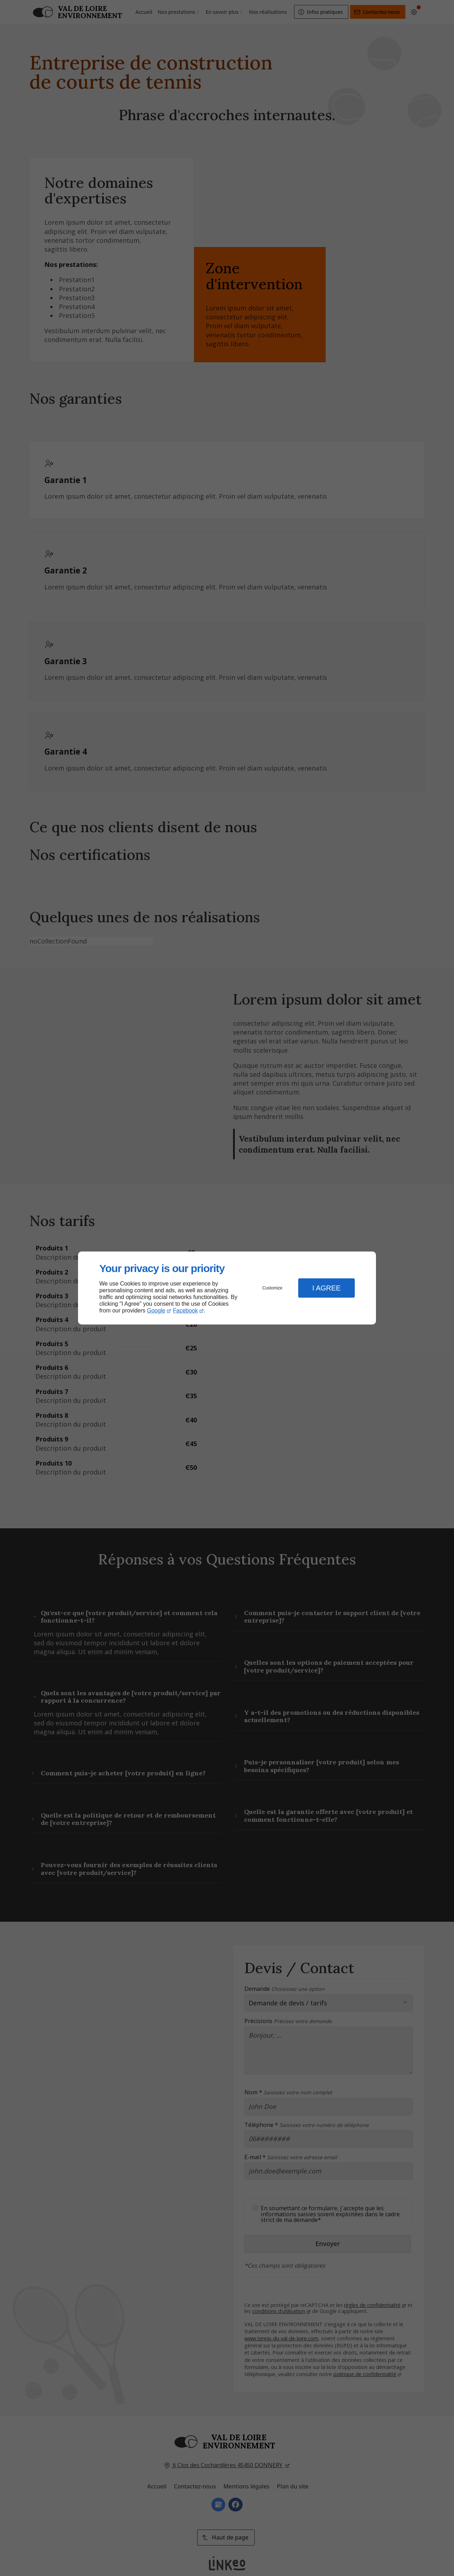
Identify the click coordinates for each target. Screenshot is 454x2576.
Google (156, 1310)
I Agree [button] (326, 1288)
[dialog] (227, 1288)
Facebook (185, 1310)
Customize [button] (272, 1288)
